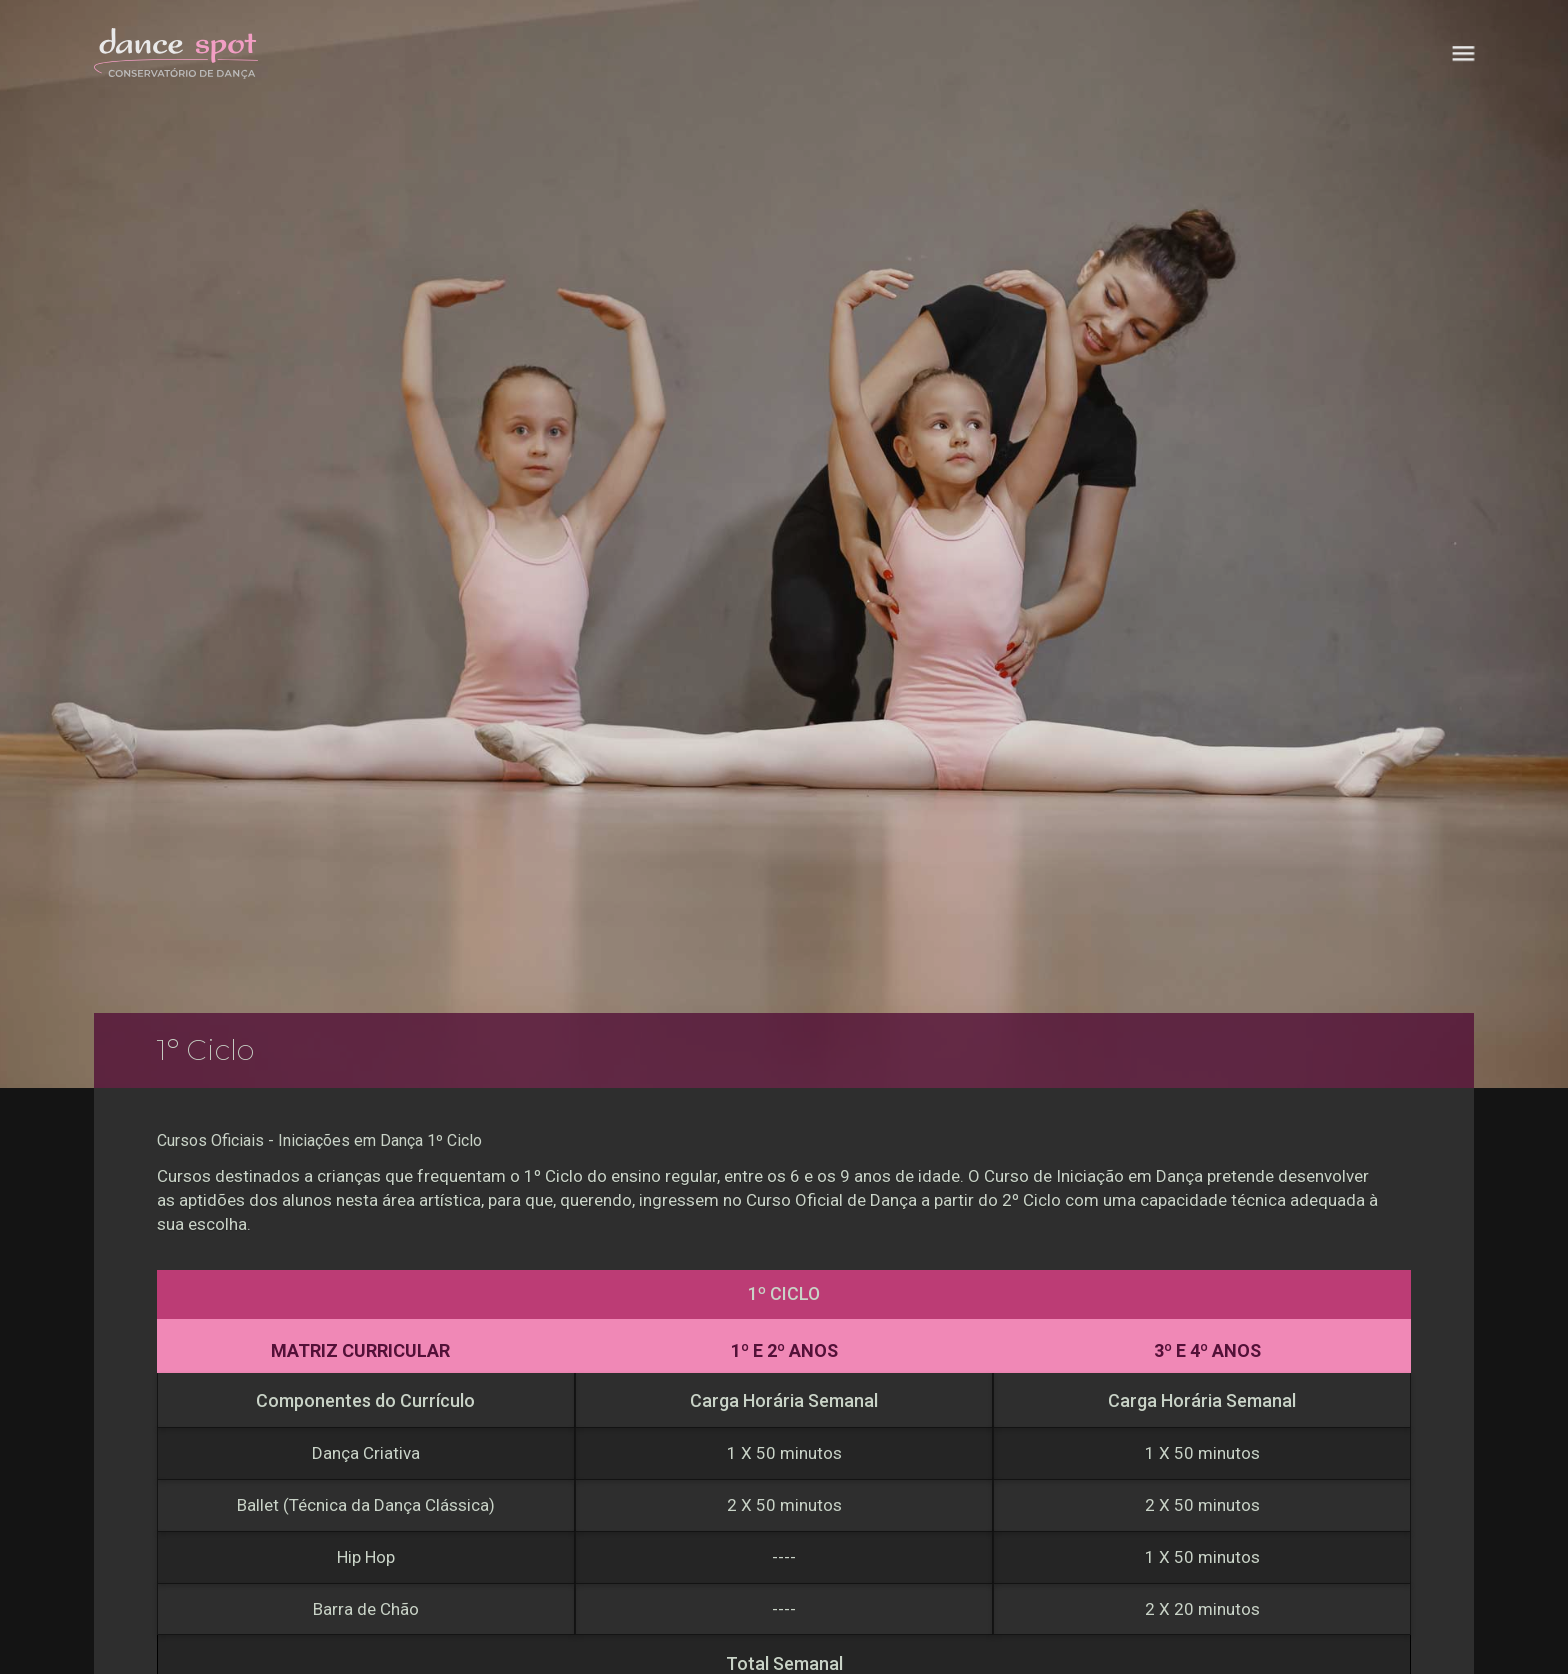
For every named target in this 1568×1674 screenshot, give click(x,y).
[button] (1463, 53)
